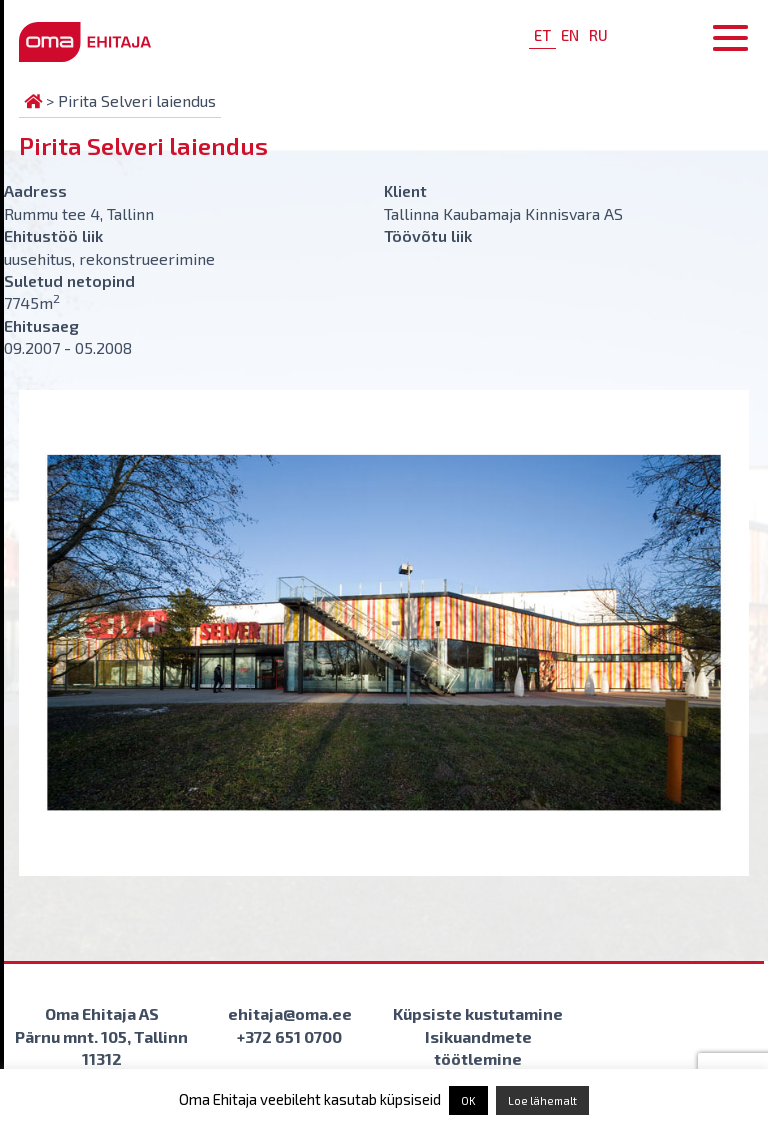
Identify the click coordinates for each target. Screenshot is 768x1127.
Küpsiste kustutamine (478, 1013)
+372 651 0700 (289, 1036)
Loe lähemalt (542, 1100)
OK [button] (468, 1100)
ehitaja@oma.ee (290, 1013)
